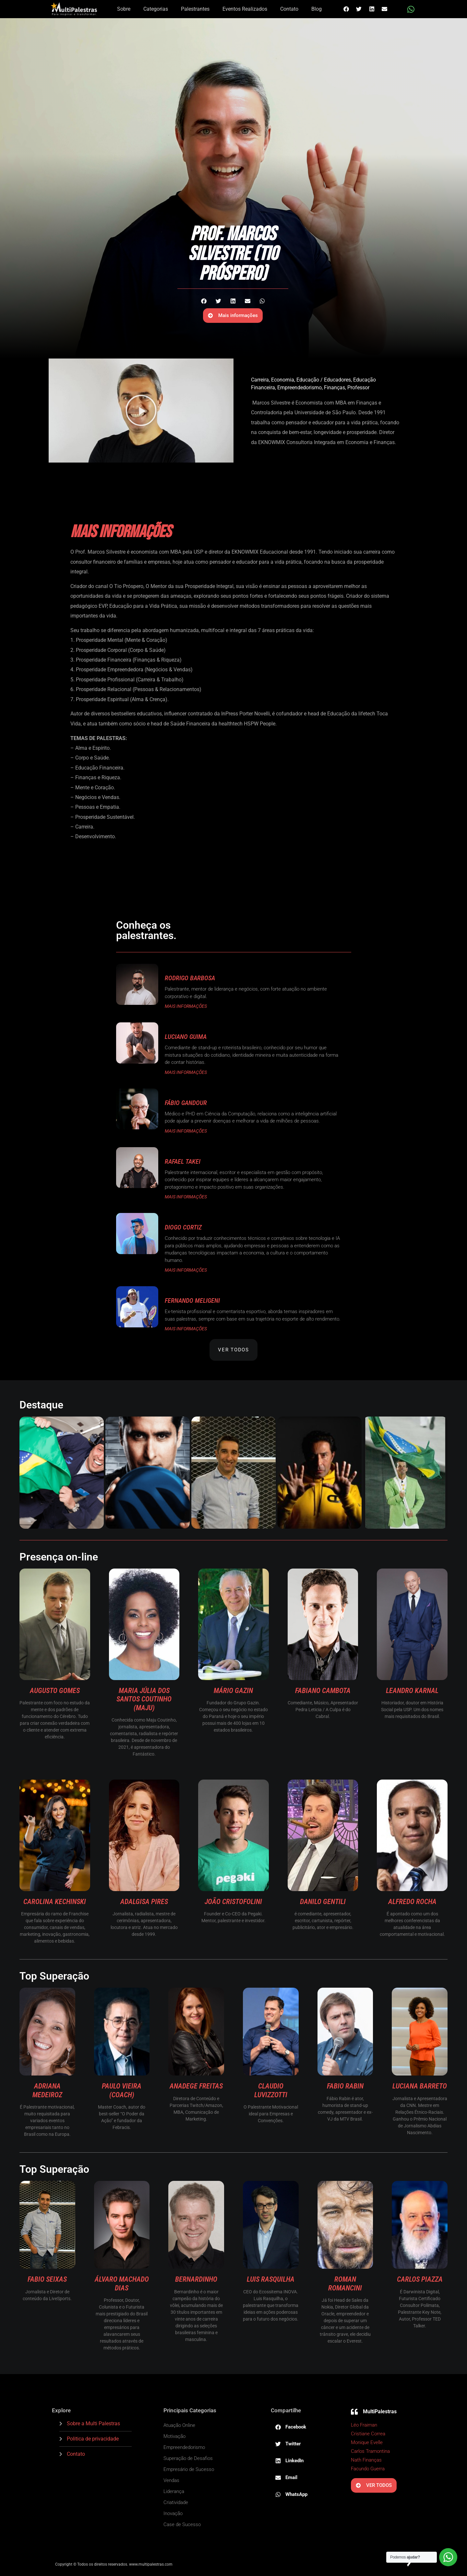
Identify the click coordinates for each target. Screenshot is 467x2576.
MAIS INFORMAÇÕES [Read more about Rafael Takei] (186, 1196)
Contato (289, 9)
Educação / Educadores (323, 380)
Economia (282, 380)
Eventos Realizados (244, 9)
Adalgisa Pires (144, 1902)
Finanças (334, 387)
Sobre (123, 9)
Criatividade (175, 2502)
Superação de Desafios (188, 2458)
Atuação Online (179, 2425)
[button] (346, 9)
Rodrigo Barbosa (190, 978)
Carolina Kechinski (54, 1902)
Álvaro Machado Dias (122, 2283)
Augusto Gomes (55, 1691)
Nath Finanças (366, 2460)
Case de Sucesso (182, 2524)
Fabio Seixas (47, 2279)
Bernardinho (196, 2279)
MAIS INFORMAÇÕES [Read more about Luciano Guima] (186, 1072)
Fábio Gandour (186, 1103)
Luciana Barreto (419, 2086)
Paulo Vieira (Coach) (121, 2090)
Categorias (155, 9)
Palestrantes (195, 9)
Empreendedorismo (299, 387)
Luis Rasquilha (270, 2279)
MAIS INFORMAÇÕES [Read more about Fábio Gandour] (186, 1131)
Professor (358, 387)
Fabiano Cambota (323, 1691)
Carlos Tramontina (370, 2451)
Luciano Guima (186, 1037)
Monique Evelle (367, 2442)
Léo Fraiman (364, 2425)
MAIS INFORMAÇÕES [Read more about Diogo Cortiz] (186, 1270)
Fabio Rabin (345, 2086)
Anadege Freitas (196, 2086)
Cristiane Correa (368, 2434)
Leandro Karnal (412, 1691)
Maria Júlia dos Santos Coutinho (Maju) (144, 1699)
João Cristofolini (233, 1902)
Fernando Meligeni (192, 1300)
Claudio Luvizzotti (270, 2090)
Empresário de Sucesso (188, 2469)
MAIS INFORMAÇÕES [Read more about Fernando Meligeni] (186, 1328)
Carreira (260, 380)
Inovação (173, 2513)
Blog (316, 9)
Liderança (173, 2491)
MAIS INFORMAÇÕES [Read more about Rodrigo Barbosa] (186, 1006)
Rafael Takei (182, 1161)
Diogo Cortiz (183, 1227)
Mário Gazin (233, 1691)
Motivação (174, 2436)
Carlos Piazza (420, 2279)
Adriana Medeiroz (47, 2090)
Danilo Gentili (323, 1902)
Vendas (171, 2480)
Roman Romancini (345, 2283)
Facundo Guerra (368, 2469)
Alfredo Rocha (412, 1902)
